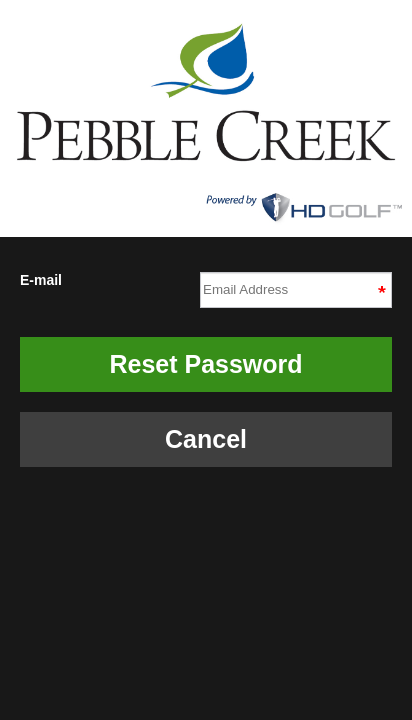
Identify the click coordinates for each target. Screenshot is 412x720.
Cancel (206, 439)
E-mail (206, 287)
